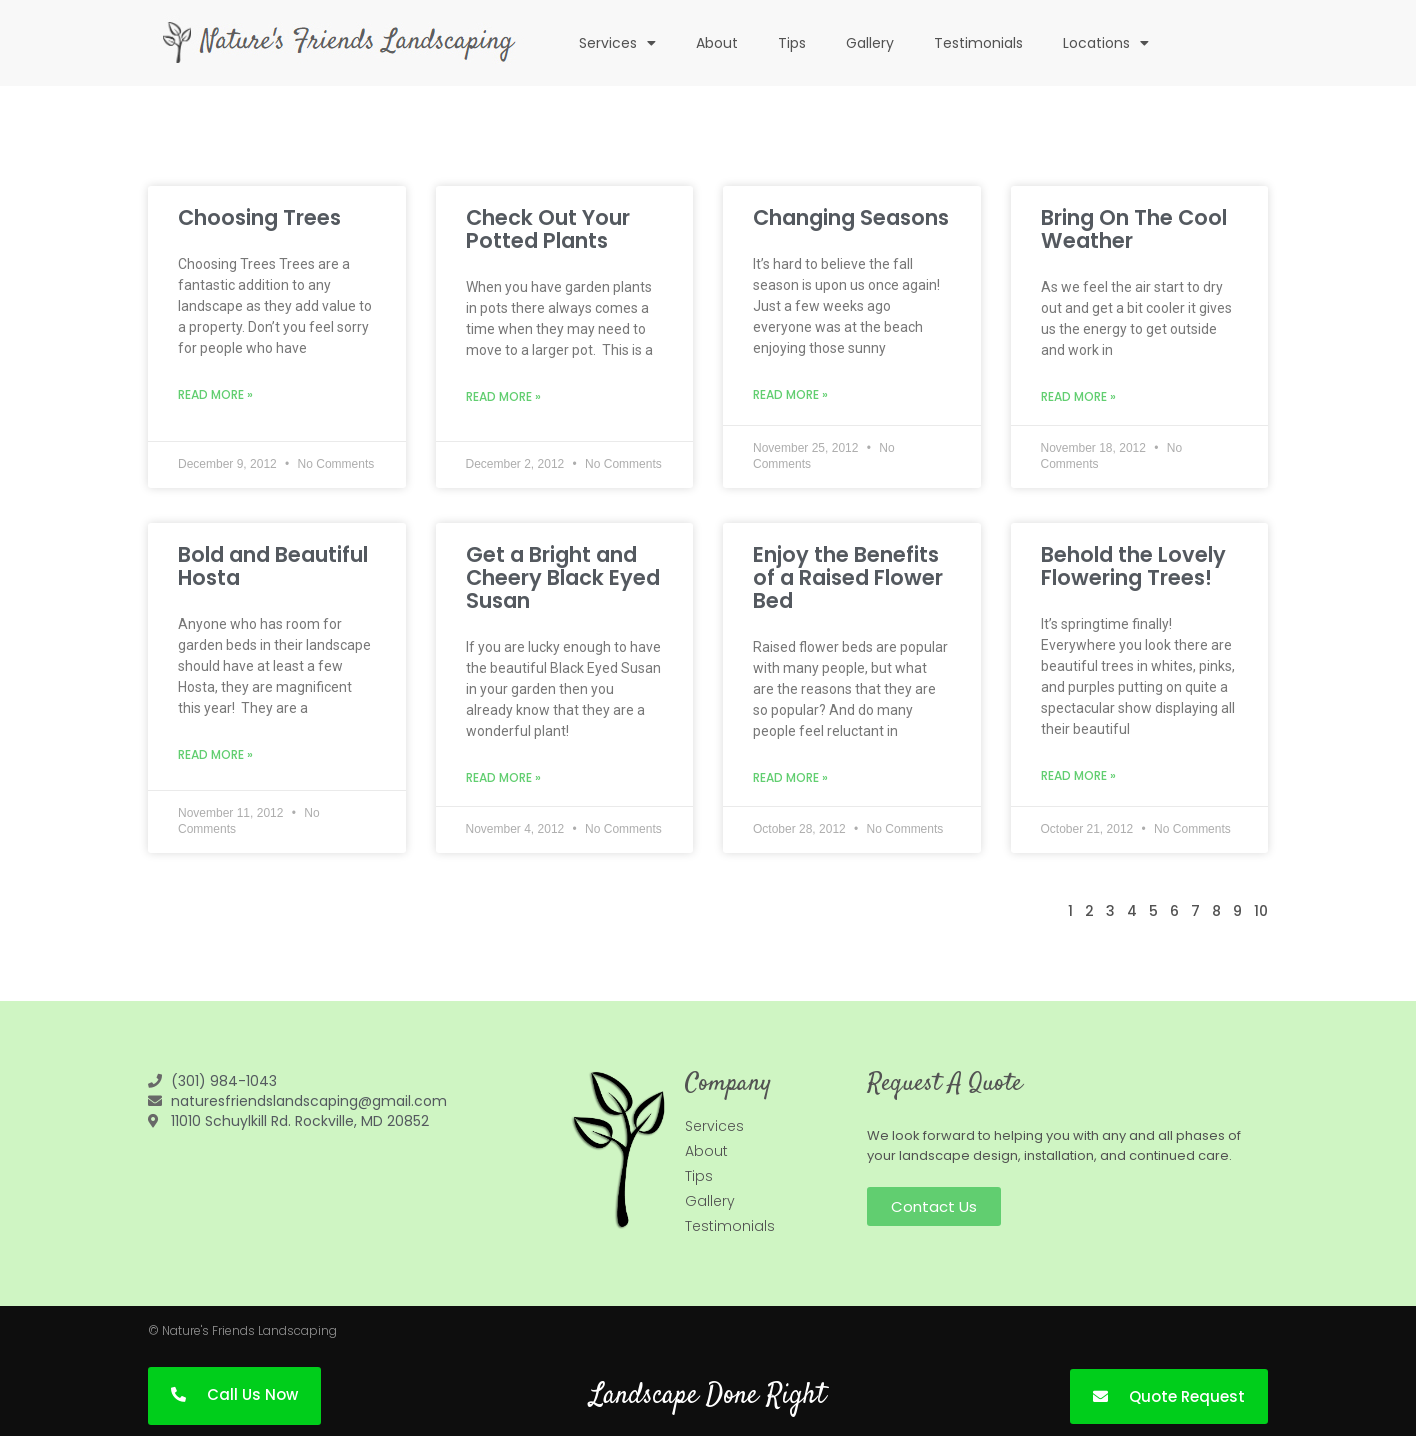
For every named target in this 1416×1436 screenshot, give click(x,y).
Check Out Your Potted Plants (548, 229)
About (717, 43)
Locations (1106, 43)
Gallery (870, 43)
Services (617, 43)
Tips (792, 43)
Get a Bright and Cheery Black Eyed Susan (563, 577)
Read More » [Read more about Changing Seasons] (790, 394)
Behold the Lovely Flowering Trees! (1133, 566)
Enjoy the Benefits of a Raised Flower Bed (848, 577)
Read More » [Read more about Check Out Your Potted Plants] (503, 396)
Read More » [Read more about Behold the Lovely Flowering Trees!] (1078, 775)
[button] (934, 1206)
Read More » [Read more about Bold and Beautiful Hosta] (215, 754)
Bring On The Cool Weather (1134, 229)
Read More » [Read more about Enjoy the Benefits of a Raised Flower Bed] (790, 777)
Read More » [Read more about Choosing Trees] (215, 394)
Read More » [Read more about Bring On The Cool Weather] (1078, 396)
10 (1261, 911)
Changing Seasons (851, 217)
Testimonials (978, 43)
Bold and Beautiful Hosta (273, 566)
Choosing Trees (259, 217)
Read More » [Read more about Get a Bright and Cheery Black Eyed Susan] (503, 777)
